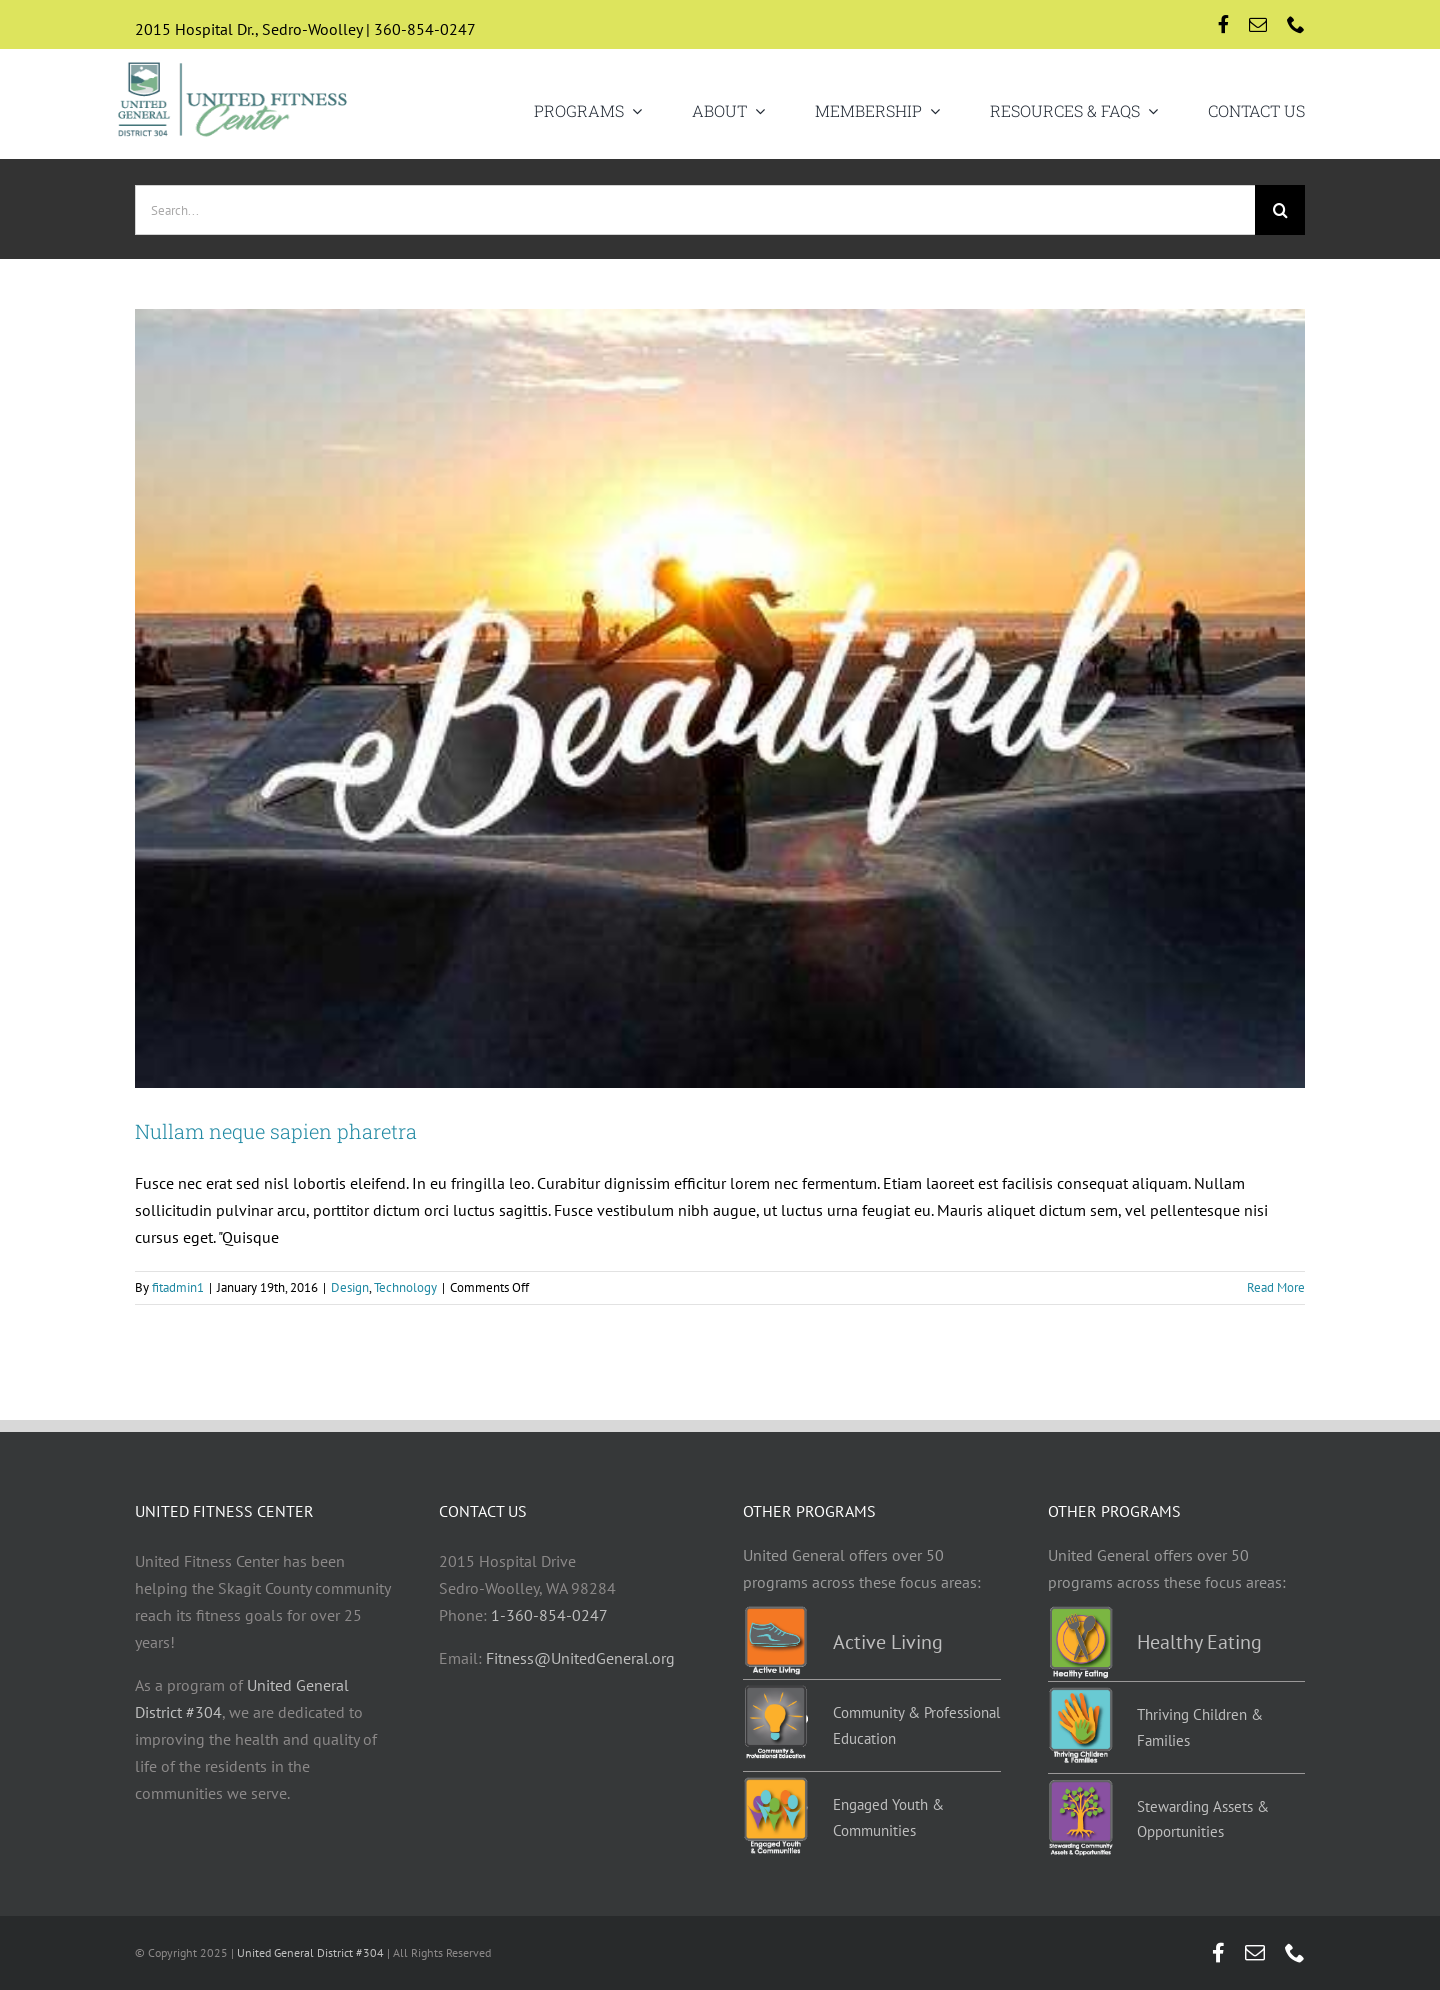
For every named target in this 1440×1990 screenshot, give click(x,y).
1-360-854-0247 (549, 1615)
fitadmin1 (178, 1287)
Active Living (888, 1642)
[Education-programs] (775, 1693)
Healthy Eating (1199, 1642)
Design (350, 1287)
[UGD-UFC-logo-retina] (233, 64)
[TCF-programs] (1080, 1695)
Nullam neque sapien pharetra (276, 1131)
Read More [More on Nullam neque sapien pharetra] (1276, 1287)
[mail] (1258, 24)
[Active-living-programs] (775, 1614)
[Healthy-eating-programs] (1080, 1614)
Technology (405, 1287)
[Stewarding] (1080, 1787)
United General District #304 (310, 1952)
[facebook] (1223, 24)
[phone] (1296, 24)
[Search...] (695, 210)
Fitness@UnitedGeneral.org (580, 1658)
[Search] (1280, 210)
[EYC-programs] (775, 1785)
